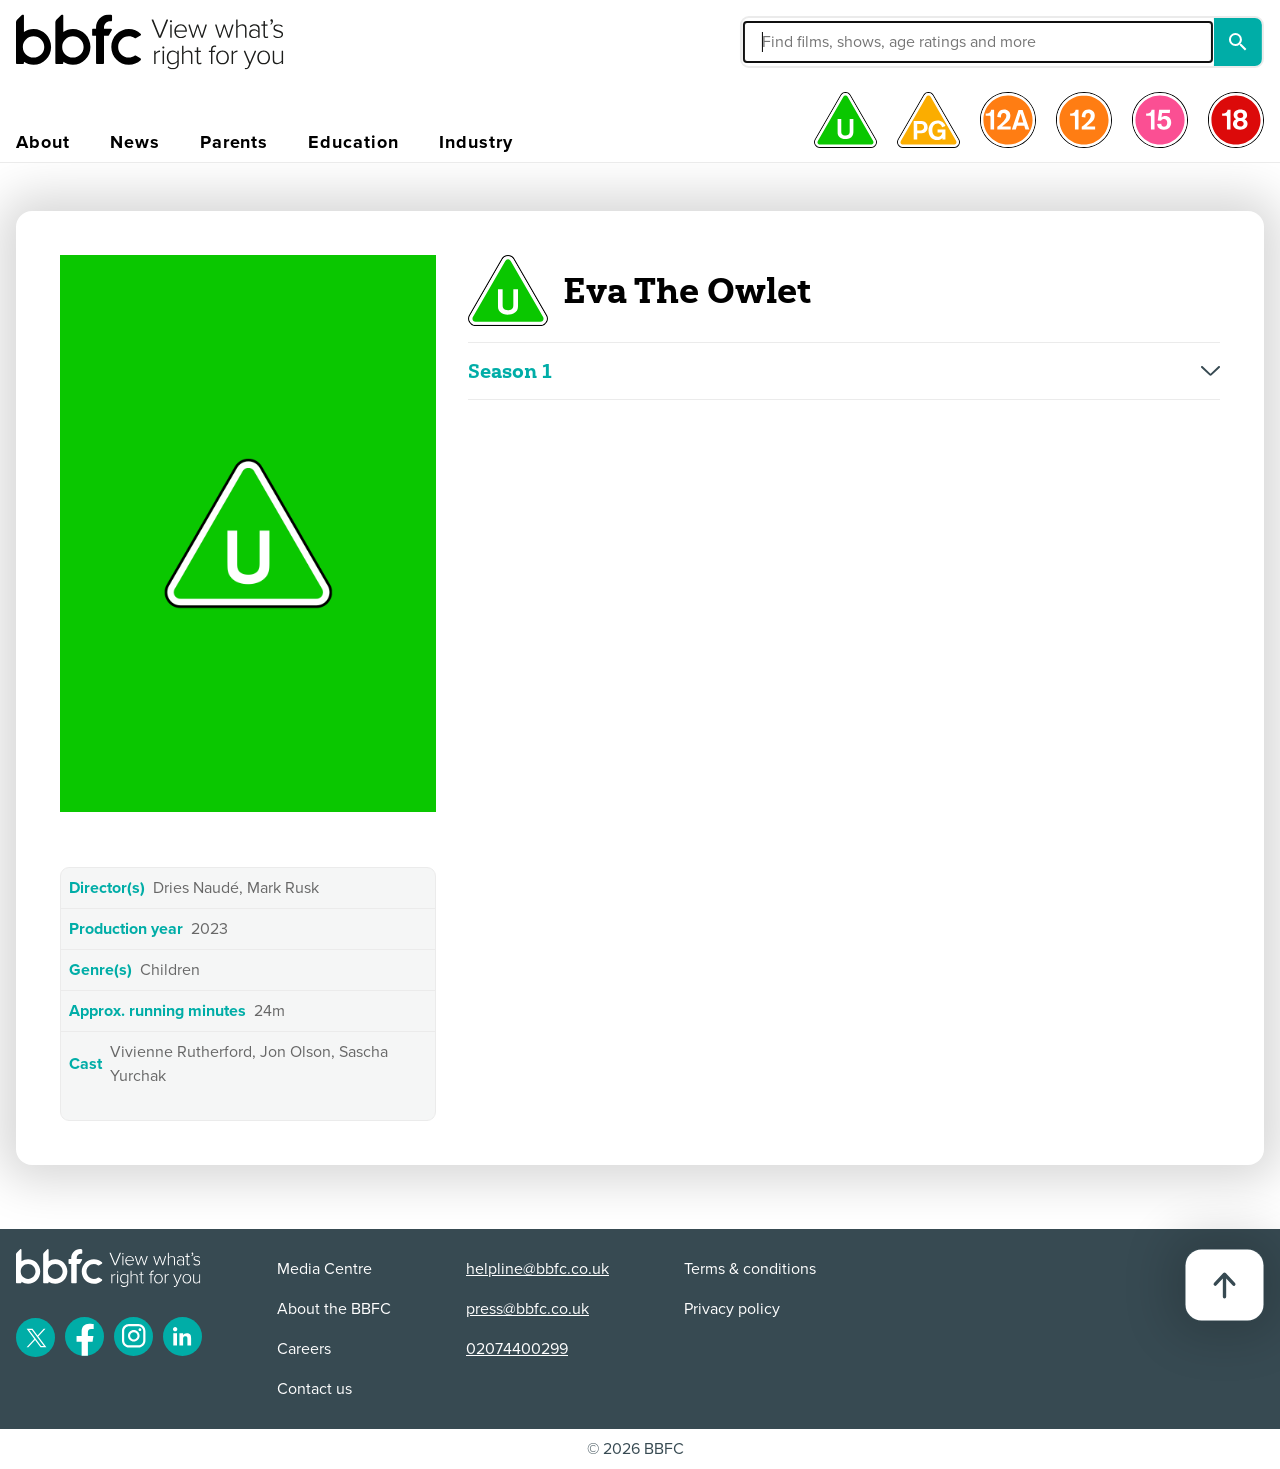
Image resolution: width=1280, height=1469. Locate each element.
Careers (304, 1349)
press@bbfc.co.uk (527, 1309)
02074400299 (517, 1349)
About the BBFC (334, 1309)
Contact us (314, 1389)
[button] (827, 42)
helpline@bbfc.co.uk (537, 1269)
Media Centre (324, 1269)
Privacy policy (732, 1309)
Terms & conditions (750, 1269)
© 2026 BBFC (635, 1449)
